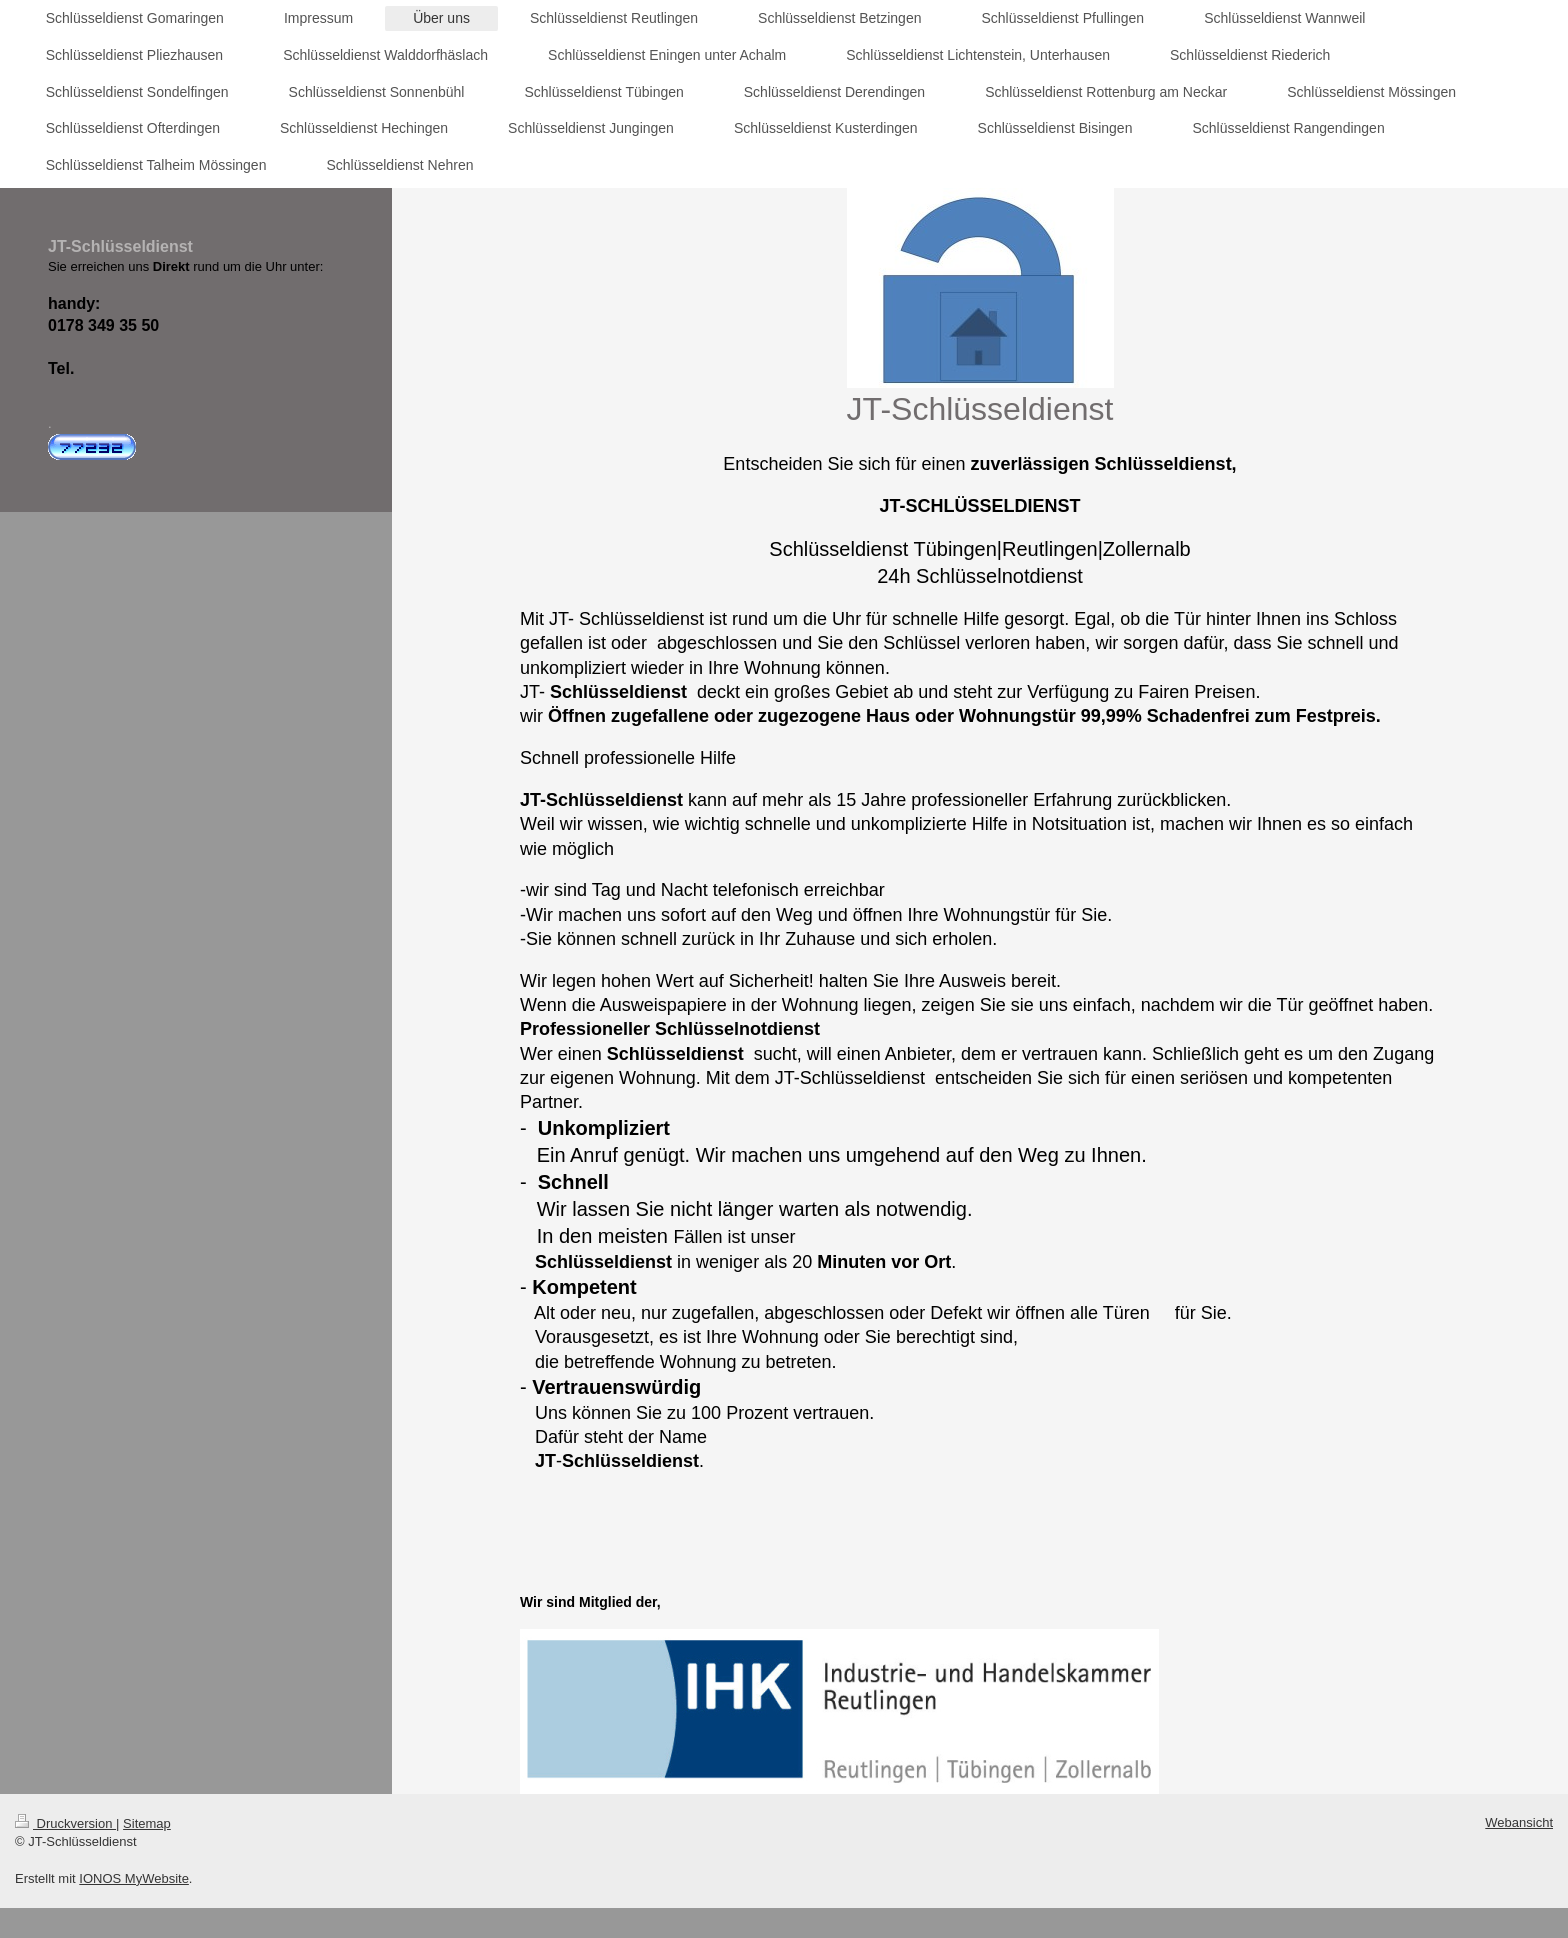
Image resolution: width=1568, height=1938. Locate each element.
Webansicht (1519, 1822)
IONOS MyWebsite (134, 1878)
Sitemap (147, 1823)
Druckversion (65, 1823)
